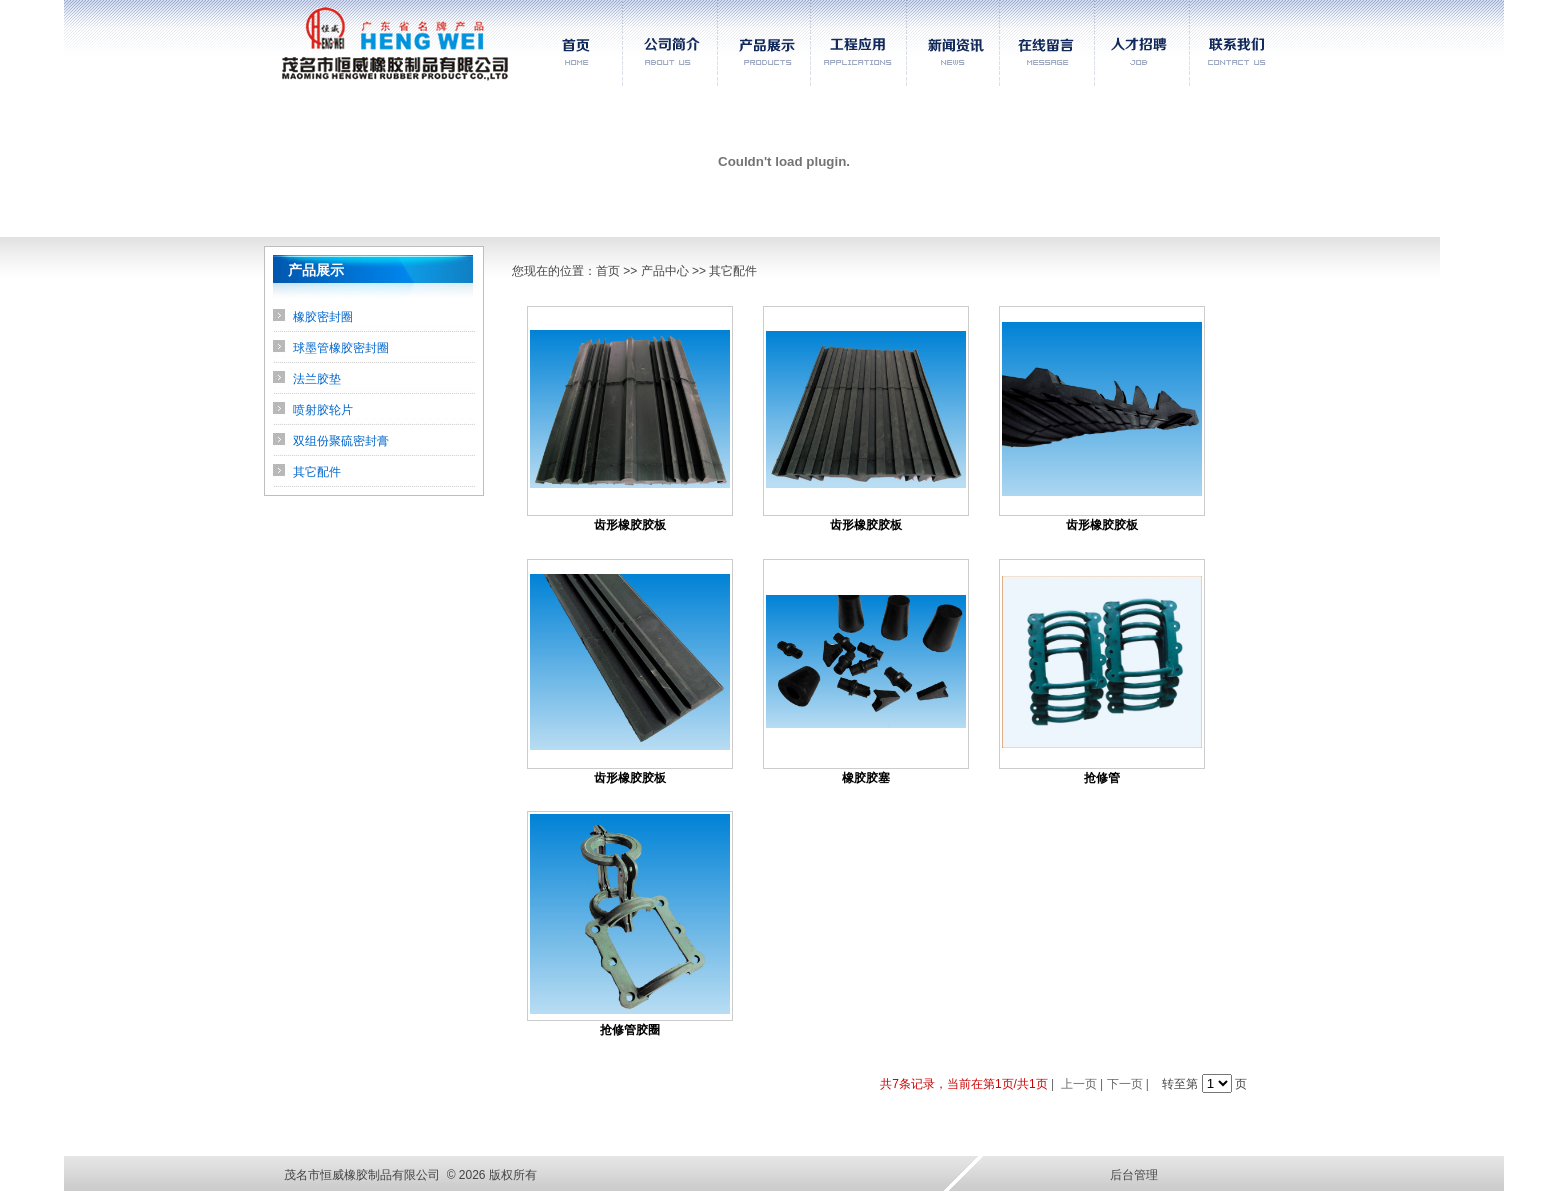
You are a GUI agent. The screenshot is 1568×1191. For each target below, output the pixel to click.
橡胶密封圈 (323, 317)
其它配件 (317, 472)
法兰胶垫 (317, 379)
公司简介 (669, 43)
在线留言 (1047, 43)
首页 (570, 43)
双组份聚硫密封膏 (341, 441)
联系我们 (1239, 43)
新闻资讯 (953, 43)
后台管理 (1134, 1175)
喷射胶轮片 (323, 410)
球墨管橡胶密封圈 (341, 348)
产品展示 (763, 43)
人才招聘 (1141, 43)
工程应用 (857, 43)
